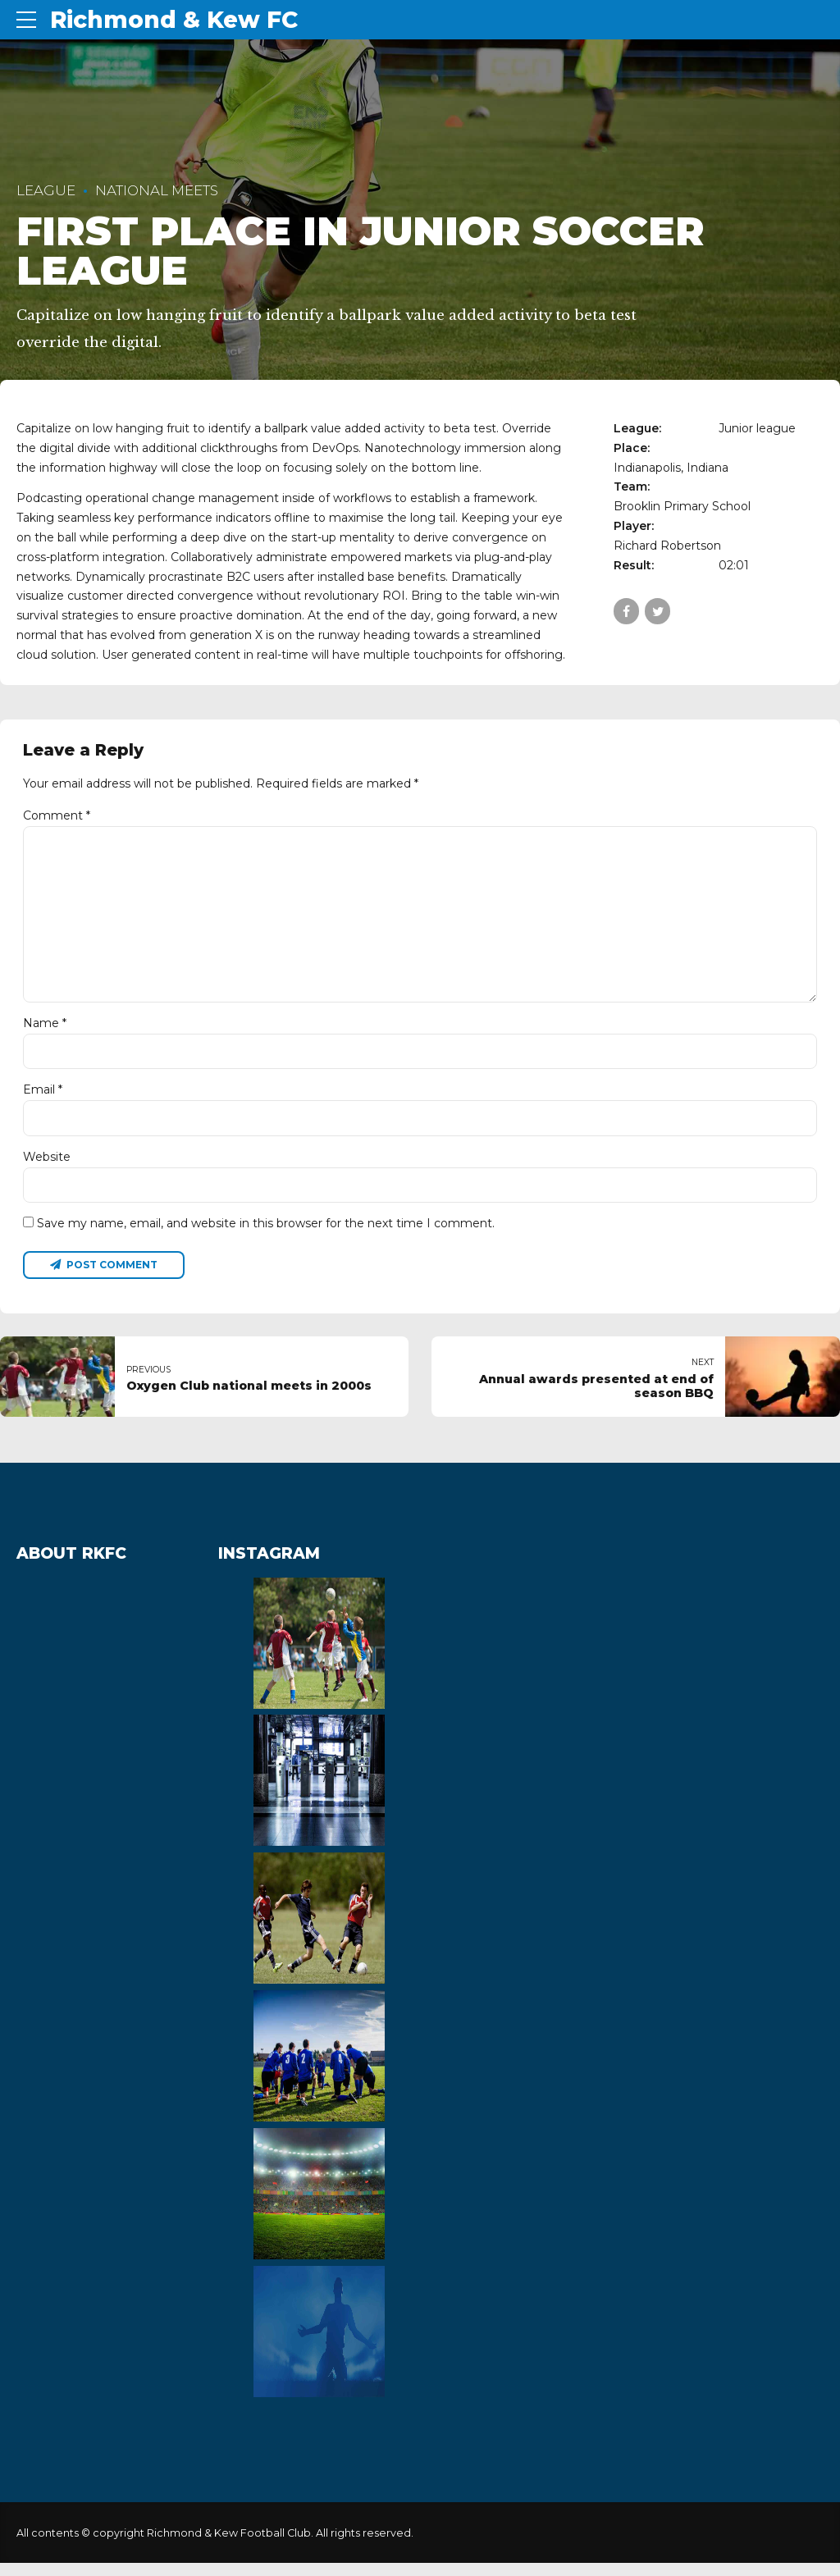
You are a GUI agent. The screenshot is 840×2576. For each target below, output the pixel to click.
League (45, 190)
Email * (42, 1099)
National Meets (156, 190)
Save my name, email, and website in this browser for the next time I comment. (266, 1234)
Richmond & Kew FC (174, 20)
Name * (44, 1032)
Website (47, 1167)
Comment (56, 815)
